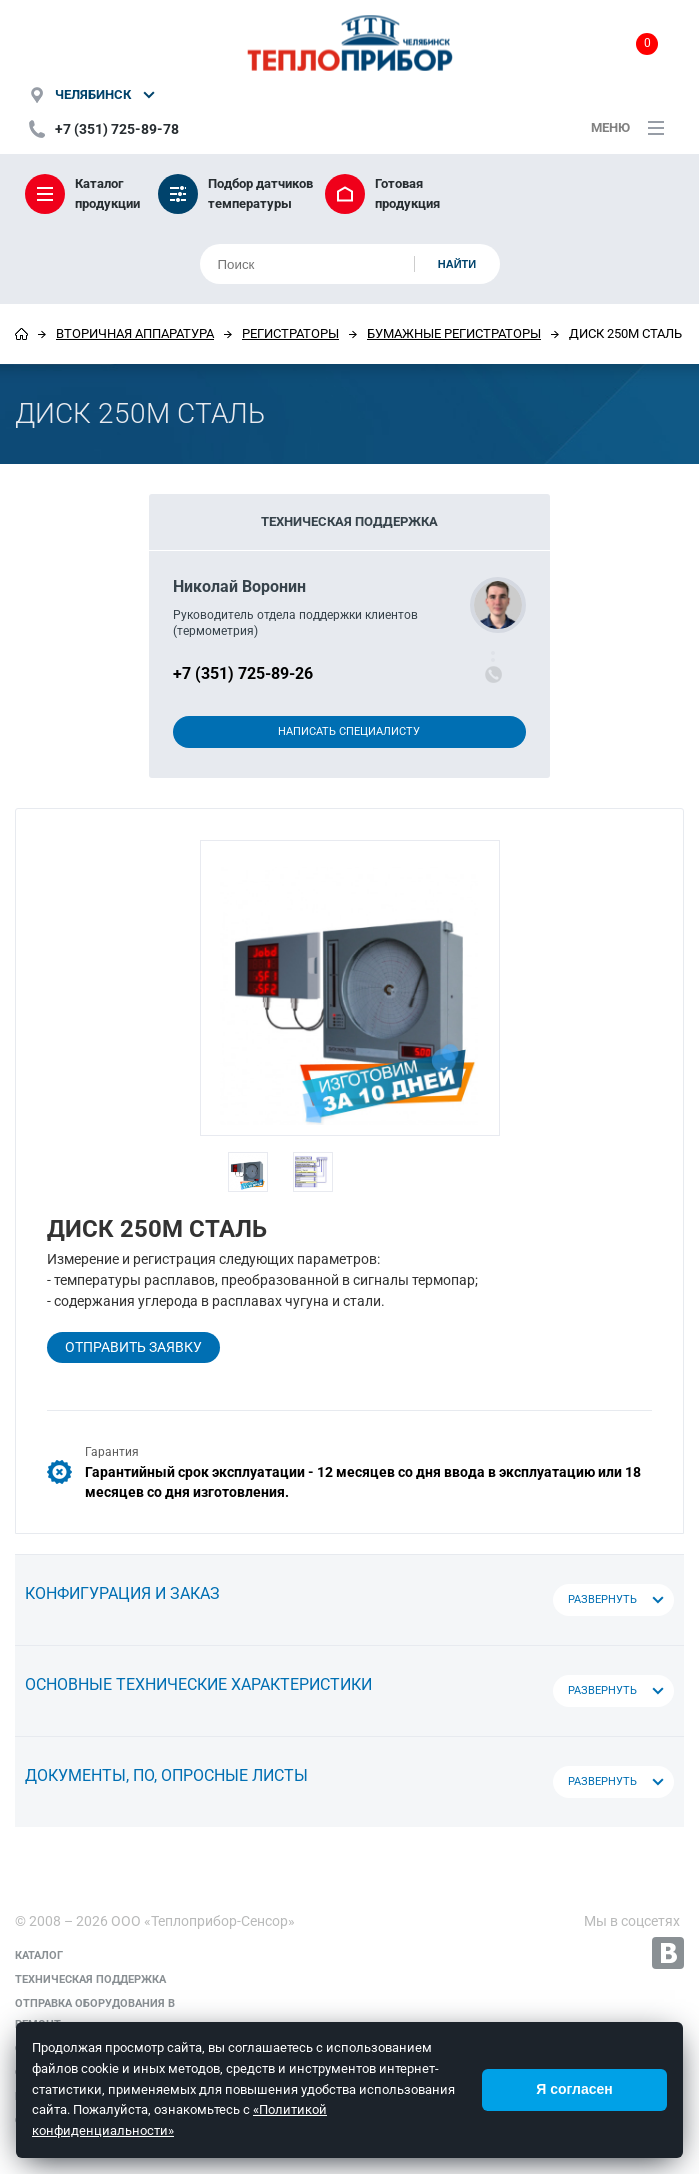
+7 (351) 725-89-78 (117, 129)
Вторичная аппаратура (135, 333)
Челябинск (93, 94)
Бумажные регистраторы (454, 333)
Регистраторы (290, 333)
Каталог (39, 1955)
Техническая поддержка (90, 1979)
